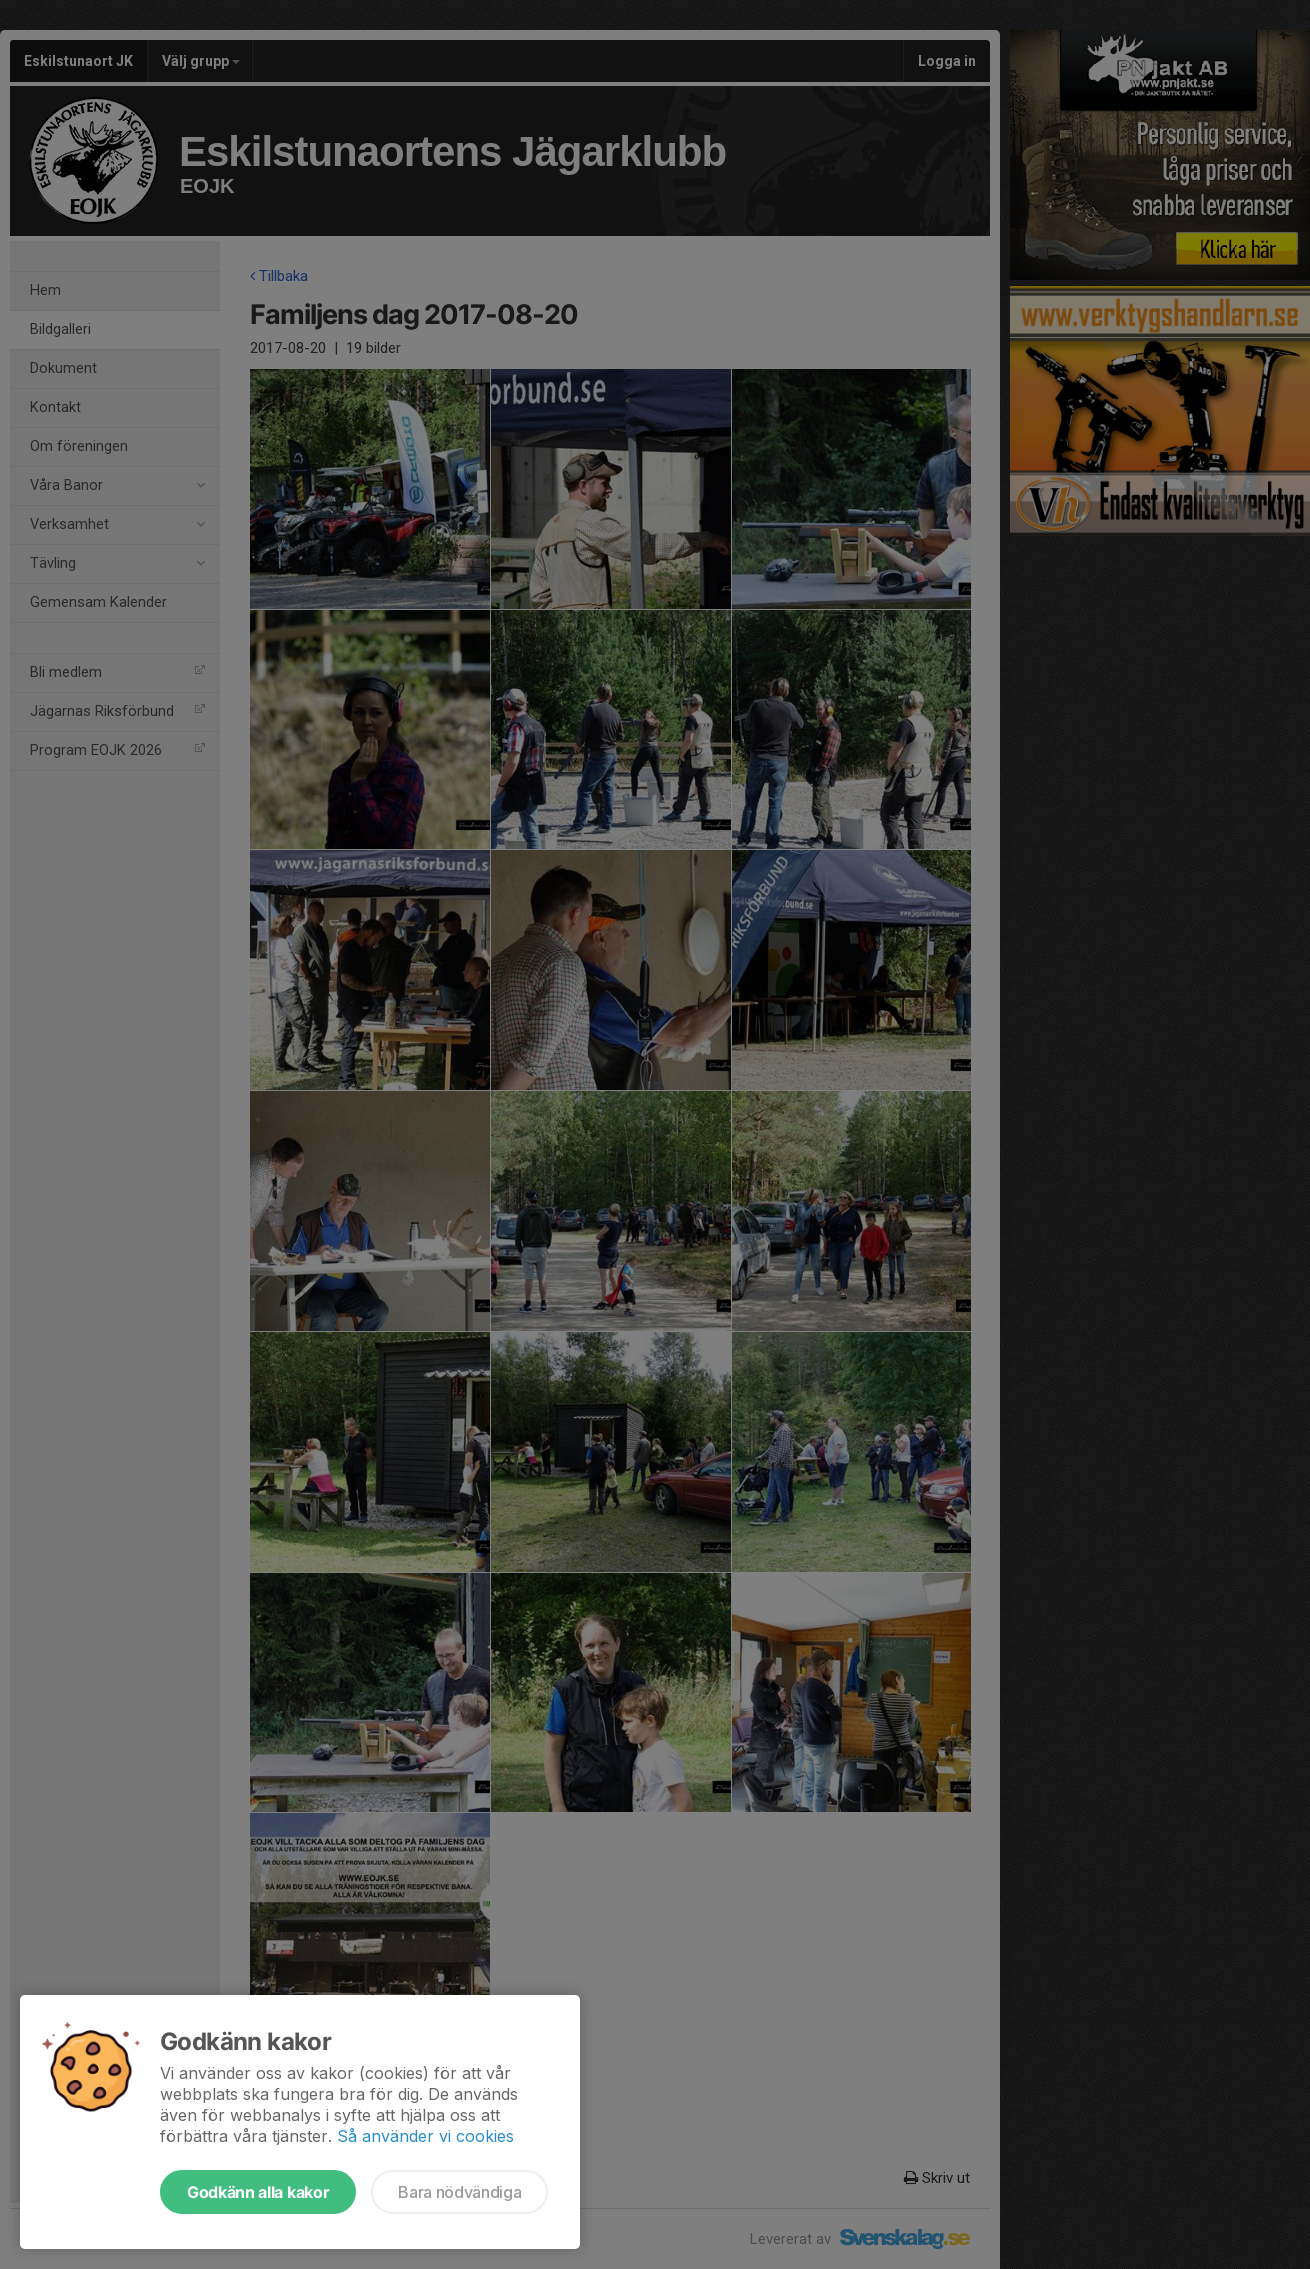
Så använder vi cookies (425, 2136)
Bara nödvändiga (459, 2192)
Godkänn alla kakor (258, 2192)
